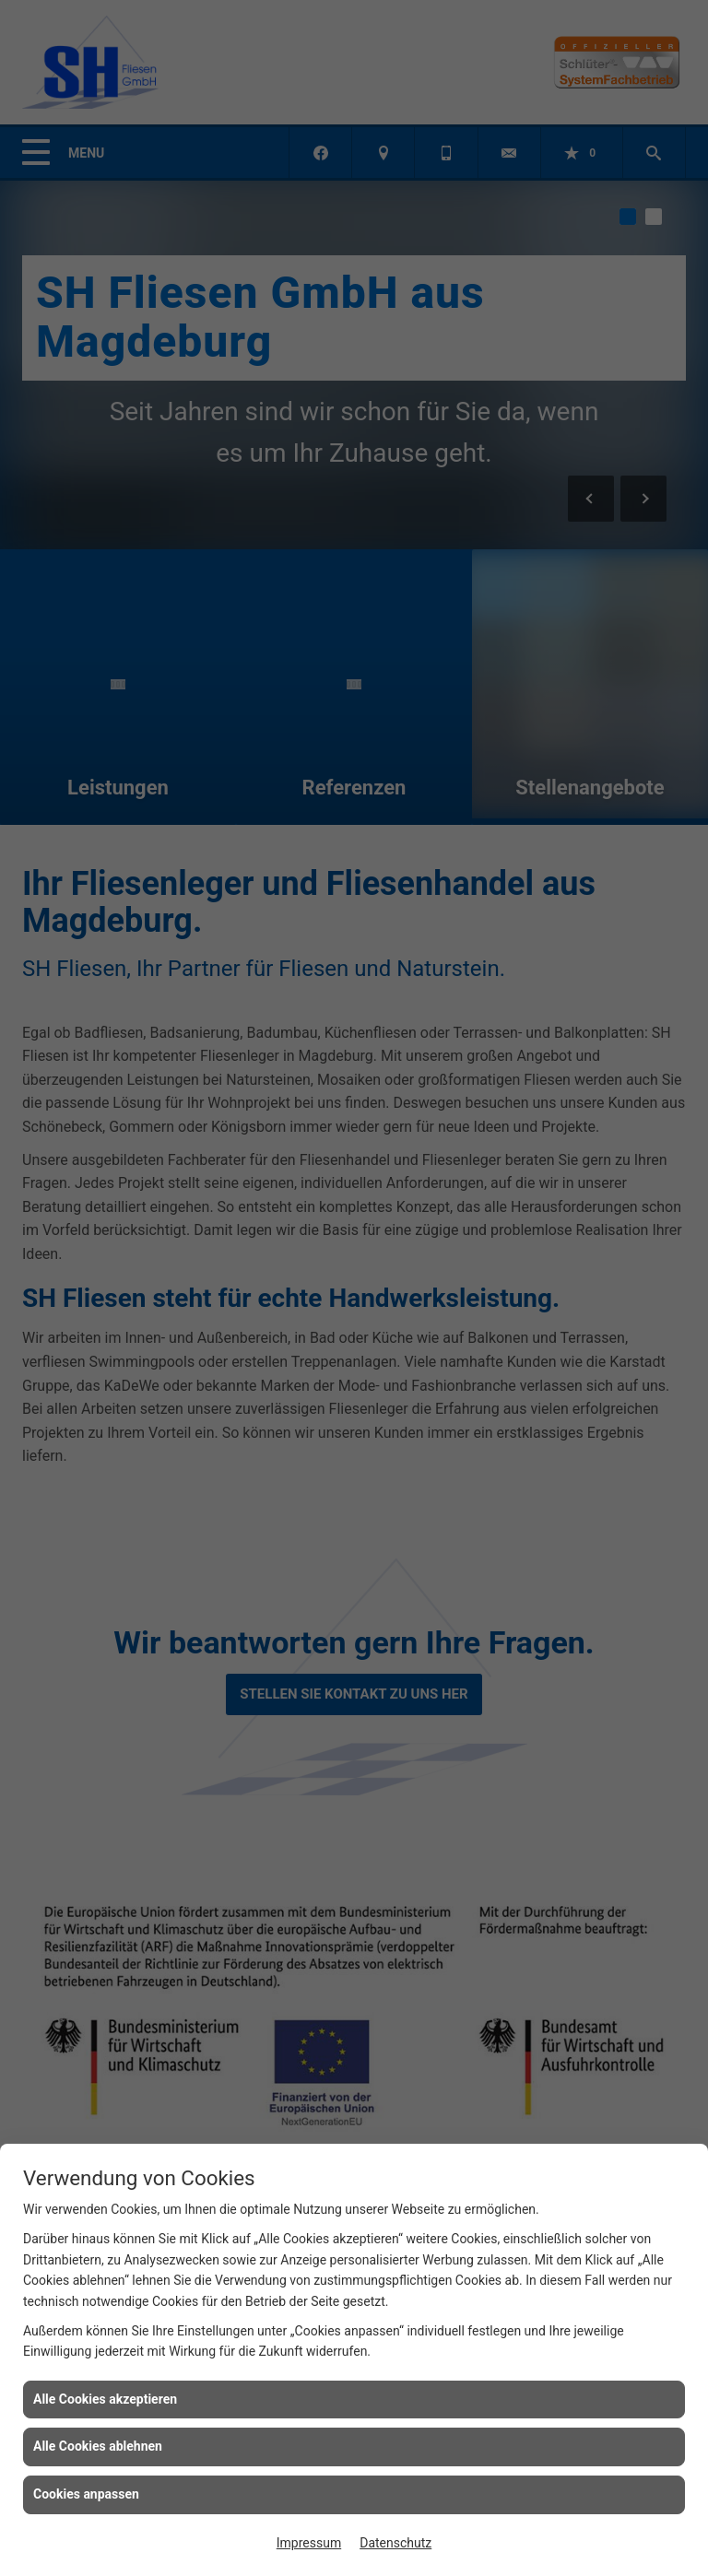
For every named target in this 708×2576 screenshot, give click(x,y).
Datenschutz (395, 2542)
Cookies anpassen (86, 2494)
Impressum (309, 2542)
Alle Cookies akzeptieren (105, 2399)
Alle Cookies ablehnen (97, 2446)
